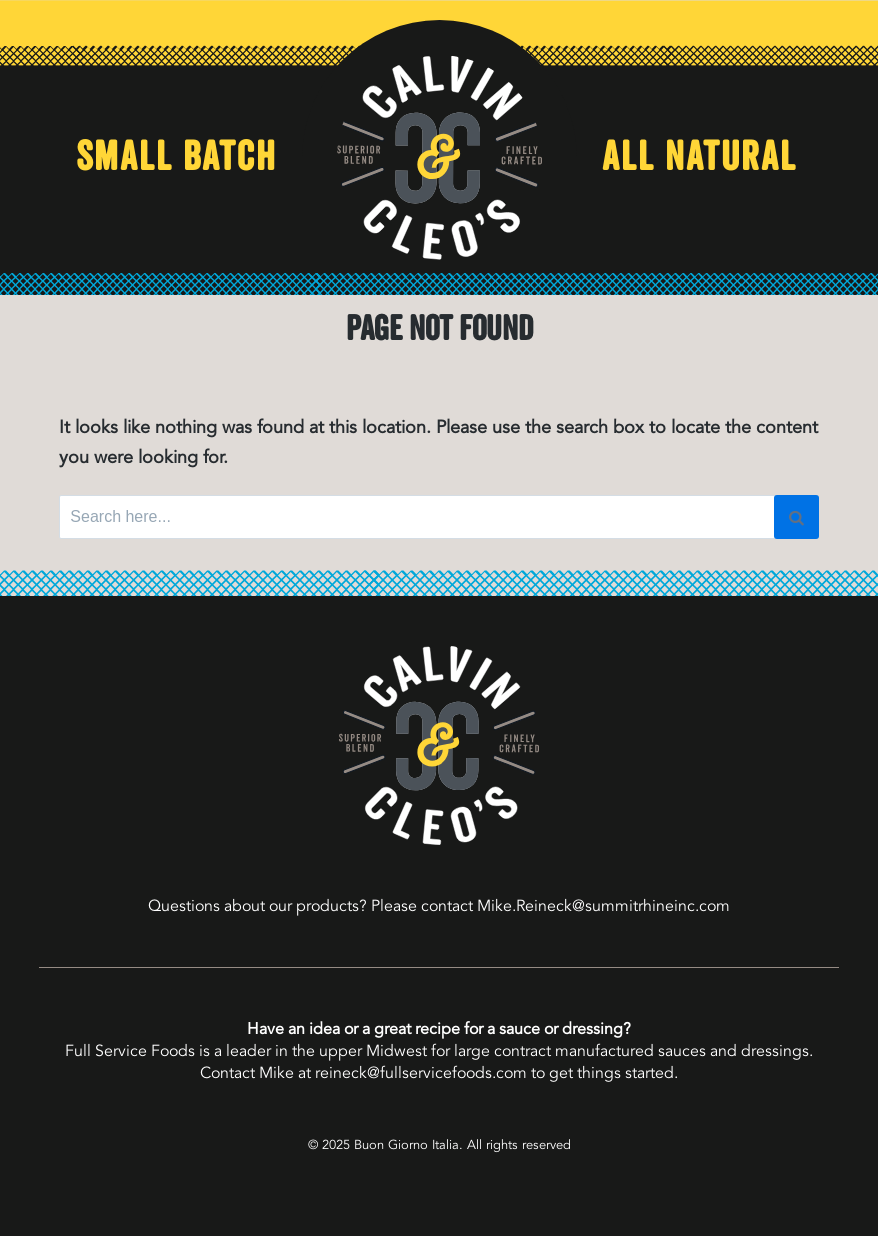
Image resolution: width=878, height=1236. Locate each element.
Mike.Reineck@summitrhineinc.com (603, 906)
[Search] (796, 517)
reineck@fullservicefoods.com (421, 1073)
